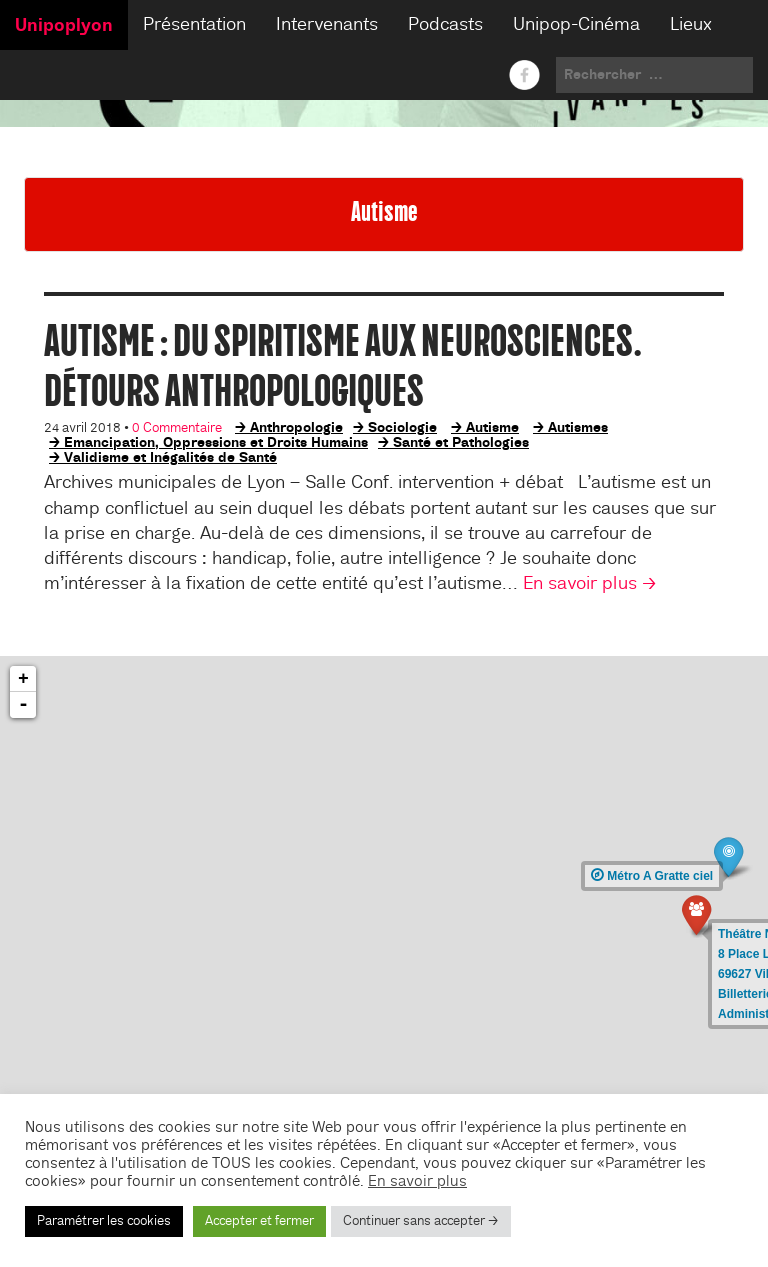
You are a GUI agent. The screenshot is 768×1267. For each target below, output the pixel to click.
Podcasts (445, 24)
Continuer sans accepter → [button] (421, 1221)
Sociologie (402, 427)
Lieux (691, 24)
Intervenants (327, 24)
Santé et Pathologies (461, 442)
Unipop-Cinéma (576, 24)
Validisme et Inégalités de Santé (170, 457)
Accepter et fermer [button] (259, 1221)
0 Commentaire (177, 428)
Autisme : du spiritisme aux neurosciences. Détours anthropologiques (343, 365)
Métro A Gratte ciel (652, 876)
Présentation (194, 24)
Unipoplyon (64, 25)
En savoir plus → (590, 583)
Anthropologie (296, 427)
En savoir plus (417, 1181)
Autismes (578, 427)
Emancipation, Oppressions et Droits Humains (216, 442)
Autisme (492, 427)
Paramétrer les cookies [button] (104, 1221)
